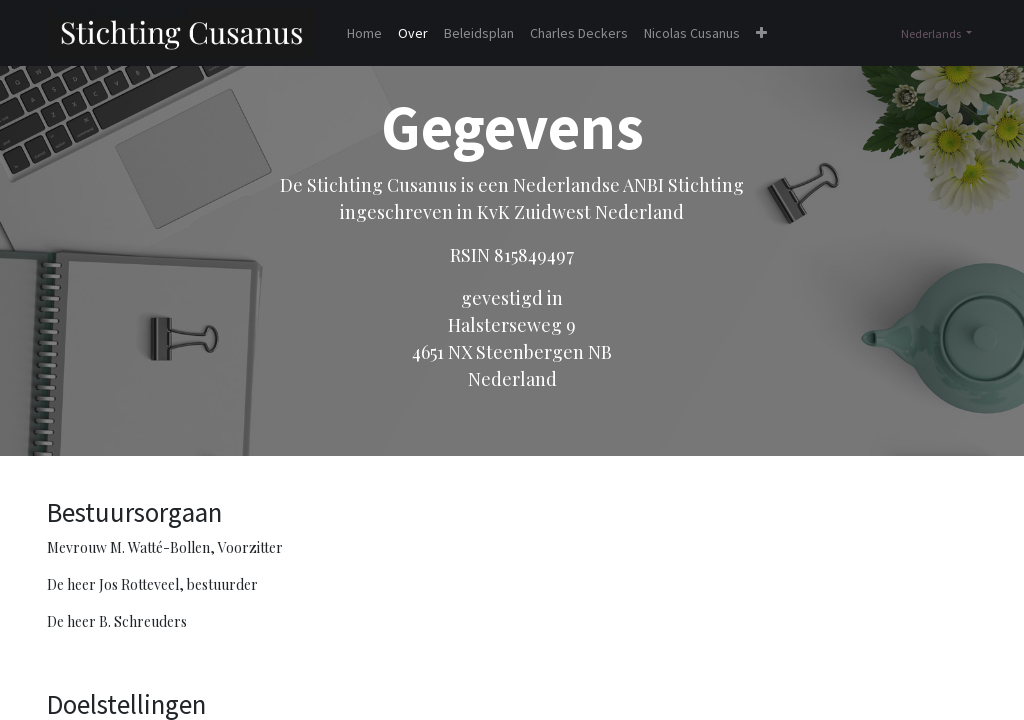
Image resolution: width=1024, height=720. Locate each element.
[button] (761, 33)
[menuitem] (364, 33)
